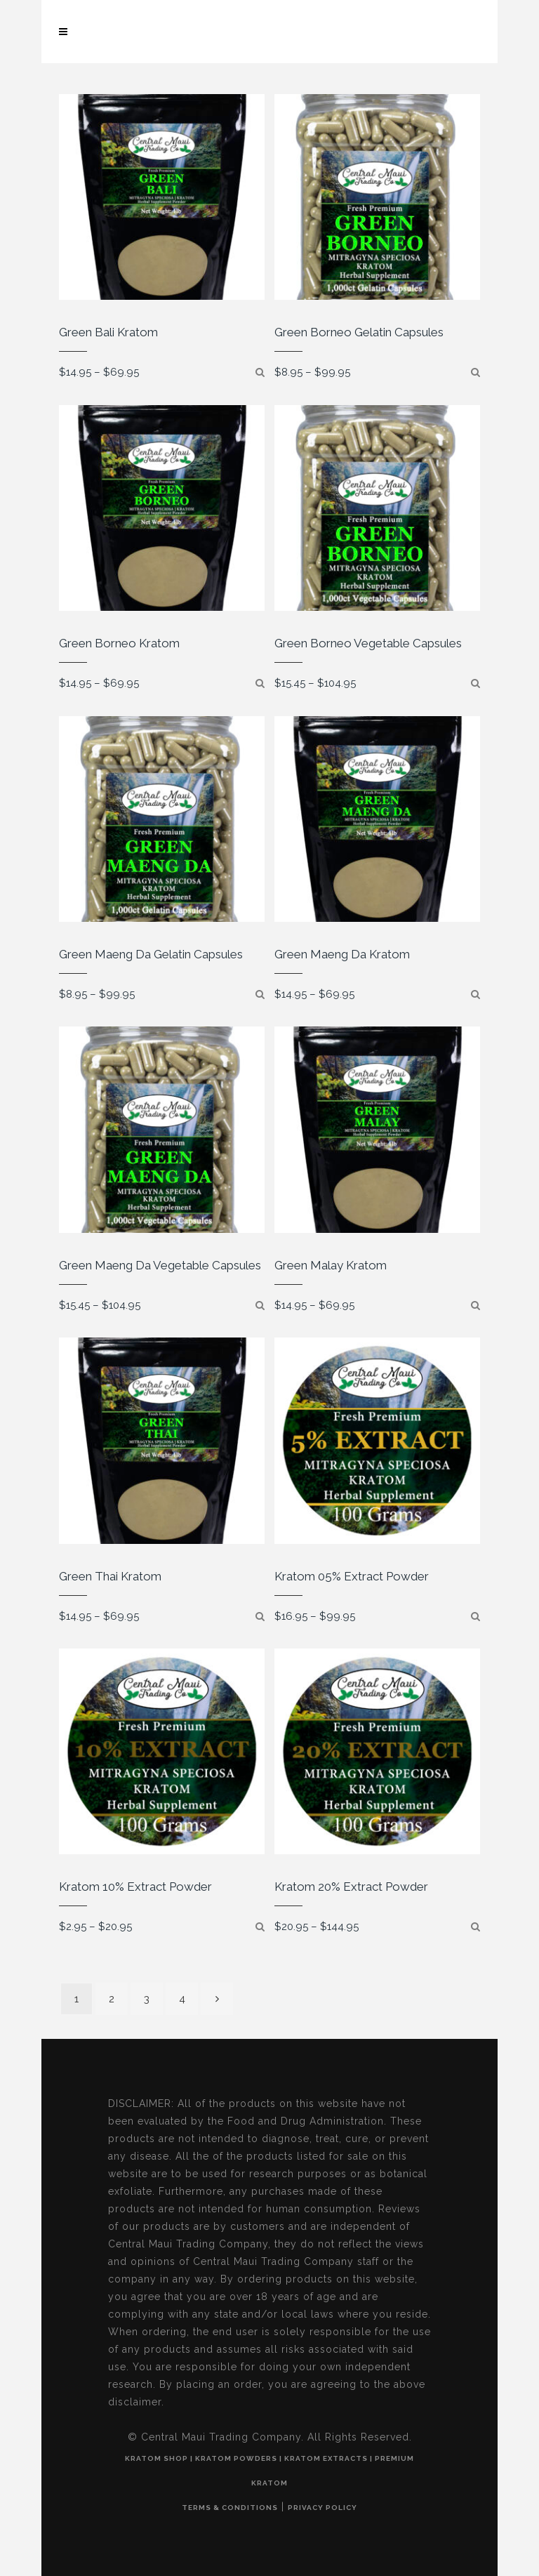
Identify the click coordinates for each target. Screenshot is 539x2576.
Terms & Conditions (230, 2507)
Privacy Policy (322, 2507)
